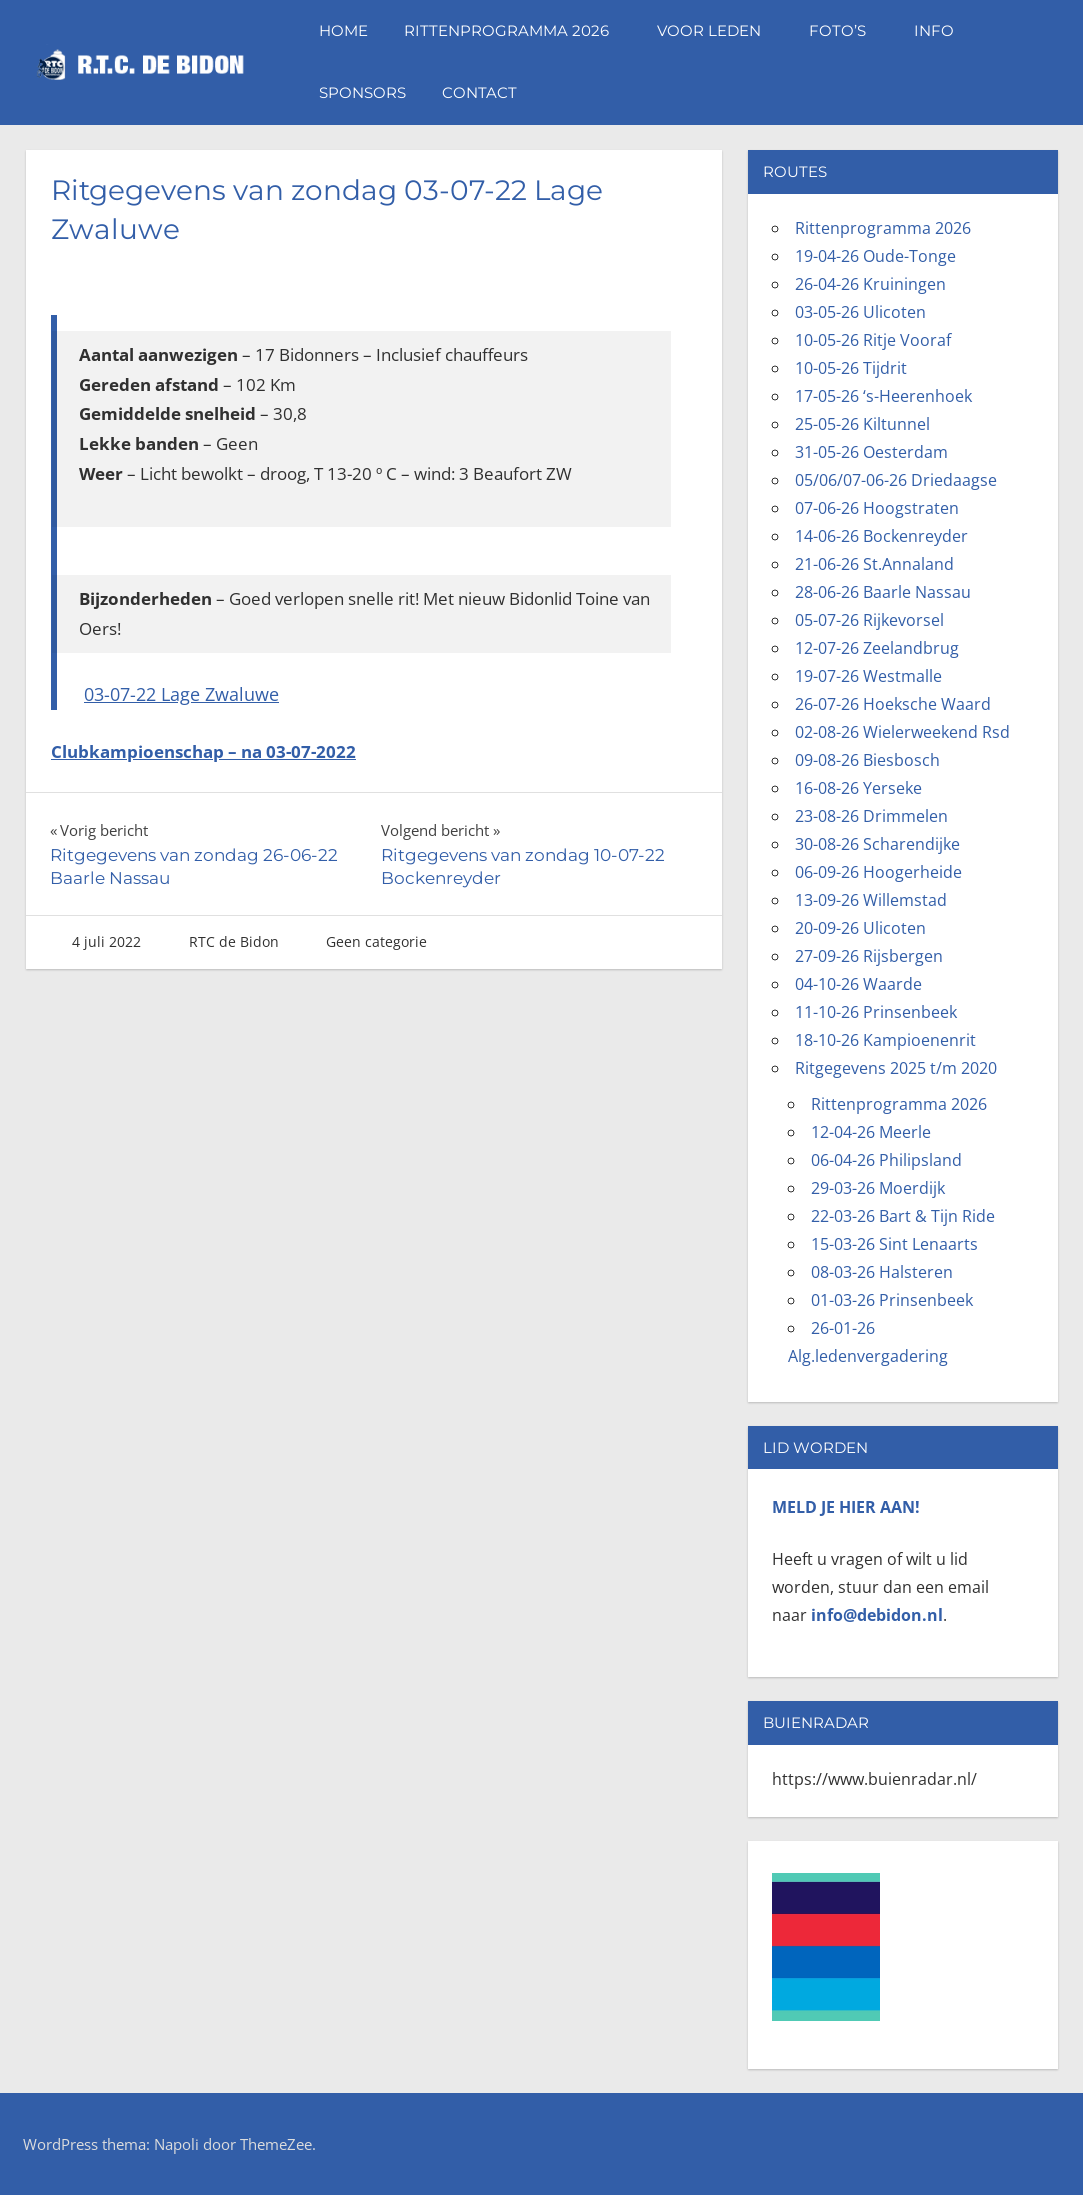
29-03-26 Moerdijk (878, 1188)
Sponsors (362, 92)
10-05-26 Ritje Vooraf (873, 340)
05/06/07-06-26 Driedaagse (896, 480)
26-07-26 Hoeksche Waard (893, 704)
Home (343, 30)
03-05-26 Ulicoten (860, 312)
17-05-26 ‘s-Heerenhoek (883, 396)
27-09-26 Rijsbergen (869, 956)
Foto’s (847, 30)
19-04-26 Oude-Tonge (875, 256)
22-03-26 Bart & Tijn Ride (903, 1216)
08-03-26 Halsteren (882, 1272)
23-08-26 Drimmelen (871, 816)
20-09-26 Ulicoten (860, 928)
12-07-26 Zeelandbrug (877, 648)
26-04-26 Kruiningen (870, 284)
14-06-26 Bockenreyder (881, 536)
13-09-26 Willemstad (871, 900)
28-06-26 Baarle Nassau (883, 592)
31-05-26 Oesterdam (871, 452)
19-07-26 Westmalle (868, 676)
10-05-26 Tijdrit (851, 368)
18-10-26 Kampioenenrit (885, 1040)
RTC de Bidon (234, 941)
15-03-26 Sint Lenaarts (894, 1244)
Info (944, 30)
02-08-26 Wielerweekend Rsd (902, 732)
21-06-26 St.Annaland (874, 564)
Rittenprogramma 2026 (516, 30)
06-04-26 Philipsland (886, 1160)
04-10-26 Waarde (858, 984)
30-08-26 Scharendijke (877, 844)
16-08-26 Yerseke (858, 788)
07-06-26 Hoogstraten (877, 508)
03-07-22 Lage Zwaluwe (181, 694)
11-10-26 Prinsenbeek (876, 1012)
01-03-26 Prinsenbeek (892, 1300)
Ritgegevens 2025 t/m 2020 (896, 1068)
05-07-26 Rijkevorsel (869, 620)
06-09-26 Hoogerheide (878, 872)
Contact (479, 92)
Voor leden (719, 30)
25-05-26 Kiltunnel (862, 424)
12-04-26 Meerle (871, 1132)
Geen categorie (376, 941)
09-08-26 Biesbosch (867, 760)
